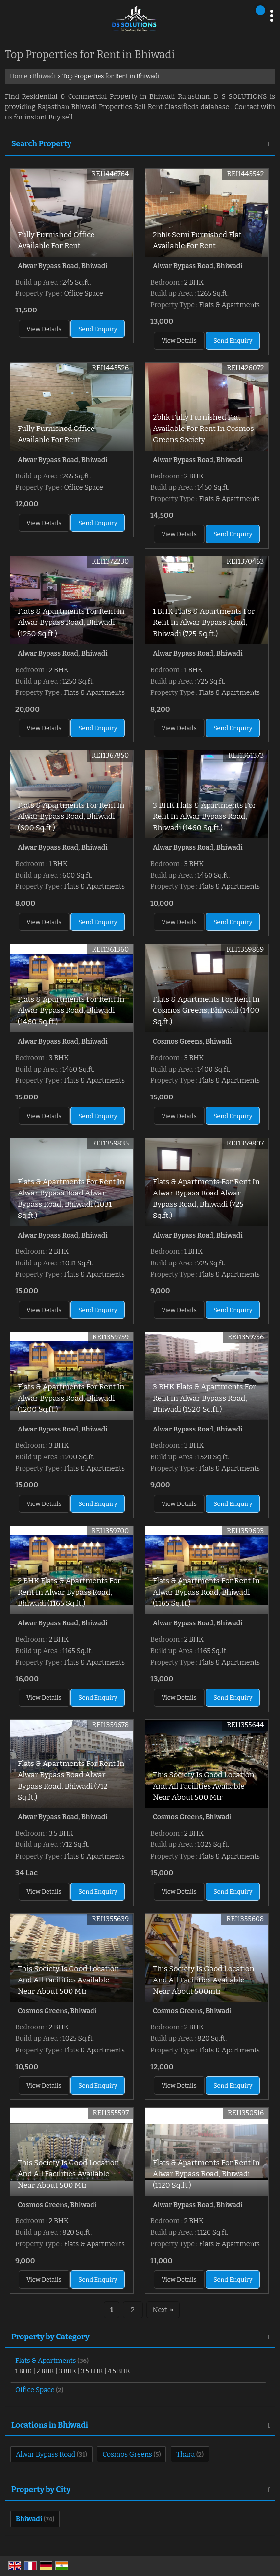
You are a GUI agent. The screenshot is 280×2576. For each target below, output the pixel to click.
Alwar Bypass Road (45, 2454)
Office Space (34, 2390)
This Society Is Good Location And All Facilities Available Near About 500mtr (203, 1980)
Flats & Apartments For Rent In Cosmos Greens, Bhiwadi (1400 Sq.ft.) (206, 1010)
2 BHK (45, 2371)
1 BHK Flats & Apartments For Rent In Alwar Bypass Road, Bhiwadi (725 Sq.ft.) (204, 622)
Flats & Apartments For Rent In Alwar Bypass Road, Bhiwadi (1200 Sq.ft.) (71, 1398)
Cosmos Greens (127, 2454)
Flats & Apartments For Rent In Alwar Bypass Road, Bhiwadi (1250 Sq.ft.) (71, 622)
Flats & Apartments (45, 2361)
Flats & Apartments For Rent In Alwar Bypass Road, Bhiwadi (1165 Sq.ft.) (206, 1592)
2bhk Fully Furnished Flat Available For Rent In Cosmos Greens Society (203, 428)
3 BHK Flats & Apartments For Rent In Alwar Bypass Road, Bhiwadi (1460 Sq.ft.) (204, 816)
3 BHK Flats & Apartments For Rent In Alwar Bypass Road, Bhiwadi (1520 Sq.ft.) (204, 1398)
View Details (44, 329)
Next (163, 2310)
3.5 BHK (92, 2371)
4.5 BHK (119, 2371)
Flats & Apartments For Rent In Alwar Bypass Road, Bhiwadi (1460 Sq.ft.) (71, 1010)
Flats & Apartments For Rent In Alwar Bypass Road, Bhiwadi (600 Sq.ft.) (71, 816)
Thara (185, 2454)
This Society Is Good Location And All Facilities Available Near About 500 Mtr (203, 1786)
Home (18, 76)
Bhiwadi (44, 76)
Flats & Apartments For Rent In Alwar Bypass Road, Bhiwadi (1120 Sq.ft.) (206, 2174)
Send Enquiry (97, 329)
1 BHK (23, 2371)
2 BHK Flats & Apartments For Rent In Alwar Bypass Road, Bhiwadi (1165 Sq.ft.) (69, 1592)
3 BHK (67, 2371)
